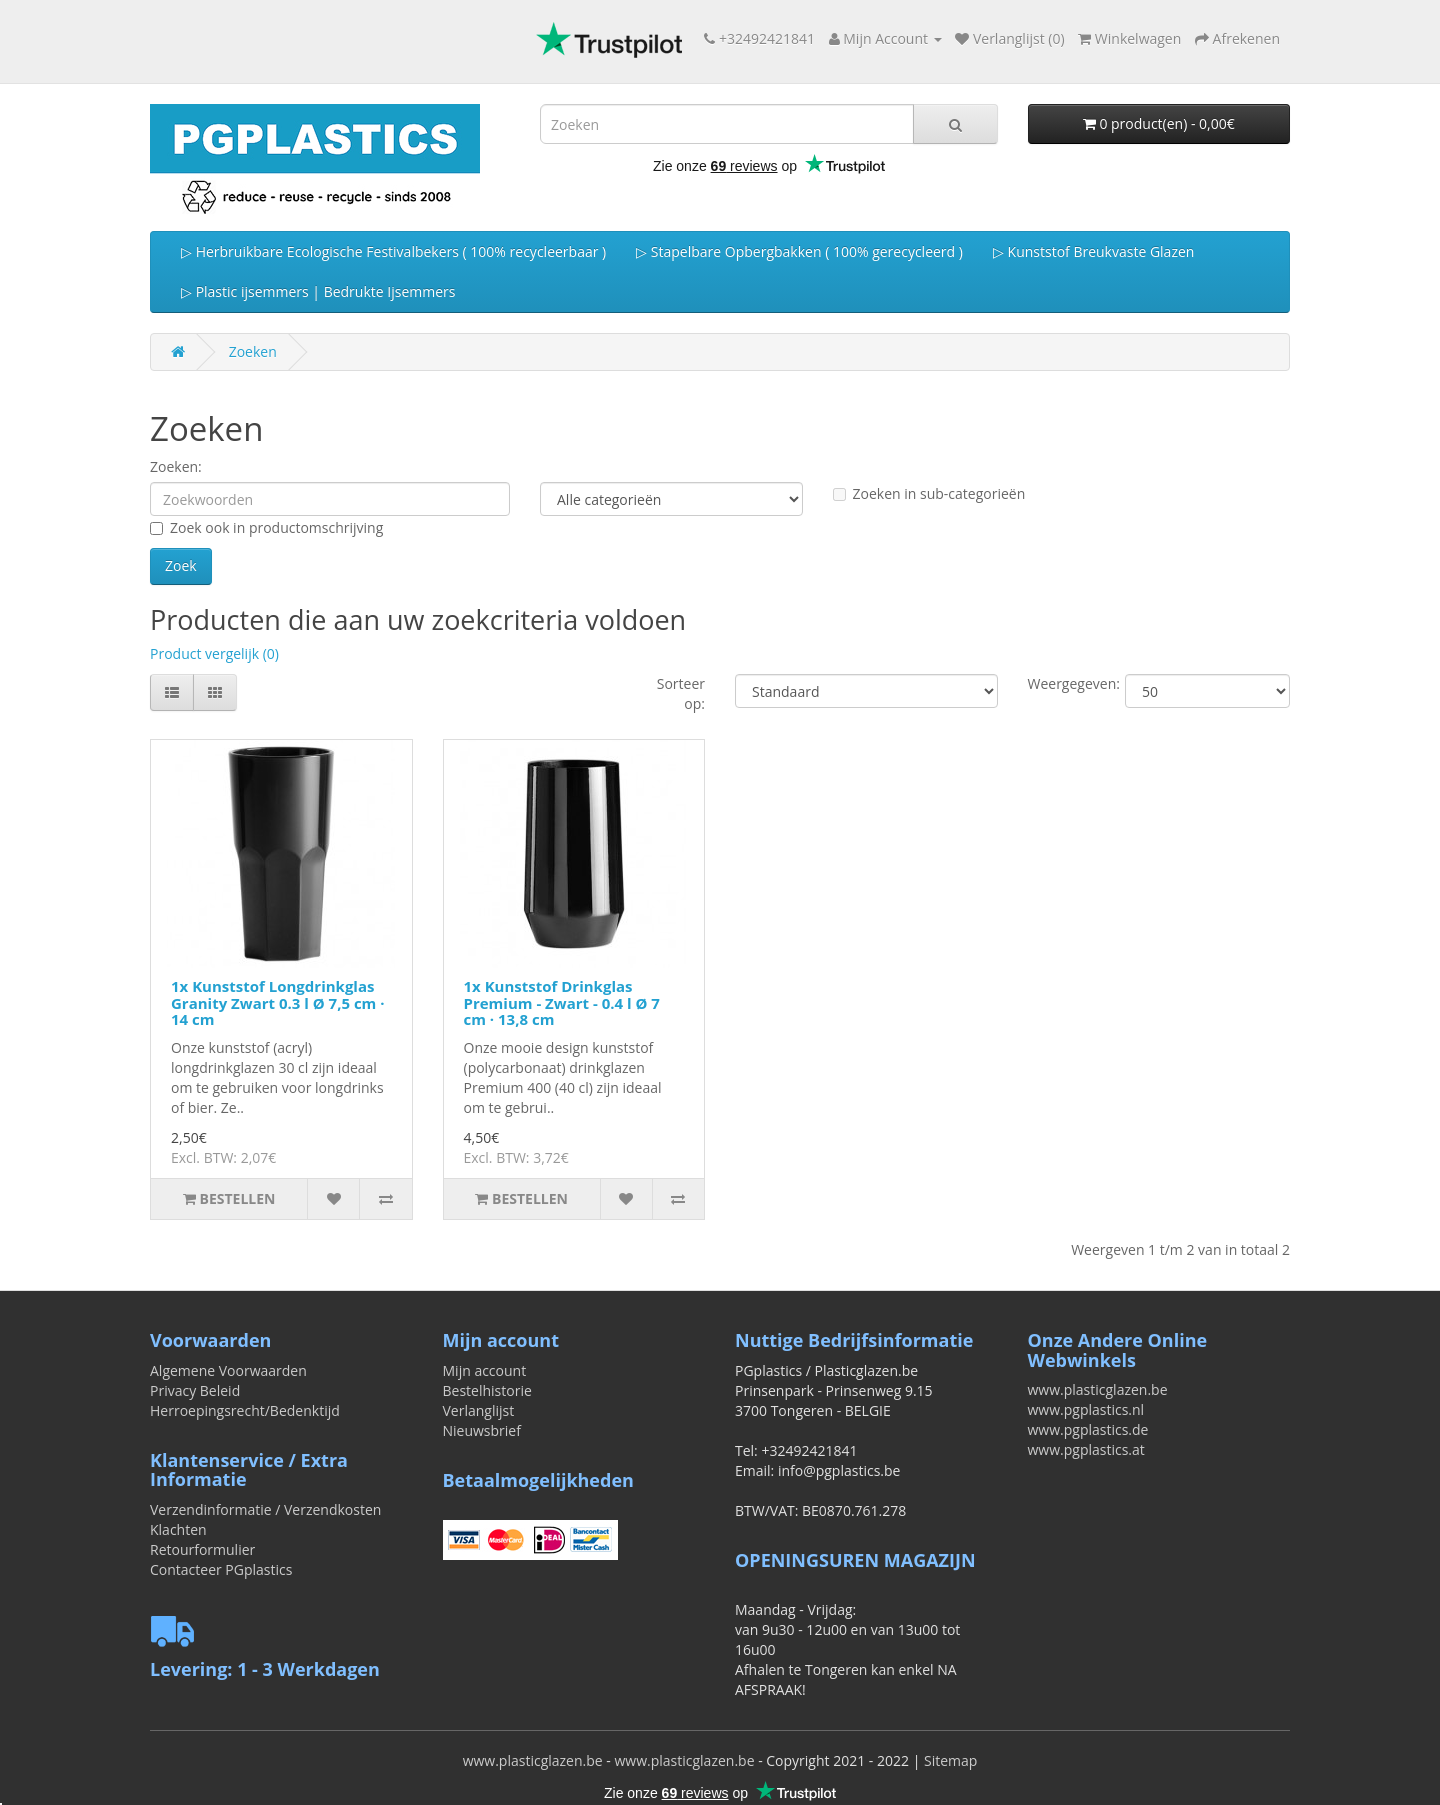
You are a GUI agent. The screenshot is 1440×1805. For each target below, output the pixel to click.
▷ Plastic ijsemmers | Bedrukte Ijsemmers (318, 291)
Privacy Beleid (195, 1390)
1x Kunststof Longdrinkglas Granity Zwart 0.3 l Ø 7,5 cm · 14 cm (278, 1002)
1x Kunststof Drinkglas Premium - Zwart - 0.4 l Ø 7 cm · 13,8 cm (562, 1002)
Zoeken (253, 351)
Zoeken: (176, 466)
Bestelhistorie (487, 1390)
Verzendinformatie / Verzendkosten (265, 1509)
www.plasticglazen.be (1098, 1389)
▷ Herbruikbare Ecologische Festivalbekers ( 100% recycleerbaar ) (393, 251)
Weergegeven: (1062, 683)
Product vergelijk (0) (214, 653)
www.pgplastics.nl (1086, 1409)
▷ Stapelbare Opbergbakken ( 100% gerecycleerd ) (799, 251)
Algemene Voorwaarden (228, 1370)
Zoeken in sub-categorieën (929, 493)
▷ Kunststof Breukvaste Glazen (1093, 251)
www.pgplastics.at (1086, 1449)
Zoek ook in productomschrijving (266, 527)
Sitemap (950, 1760)
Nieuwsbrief (482, 1430)
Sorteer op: (681, 693)
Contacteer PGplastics (221, 1569)
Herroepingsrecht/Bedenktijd (245, 1410)
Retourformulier (202, 1549)
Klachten (178, 1529)
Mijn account (485, 1370)
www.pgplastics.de (1088, 1429)
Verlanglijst (479, 1410)
